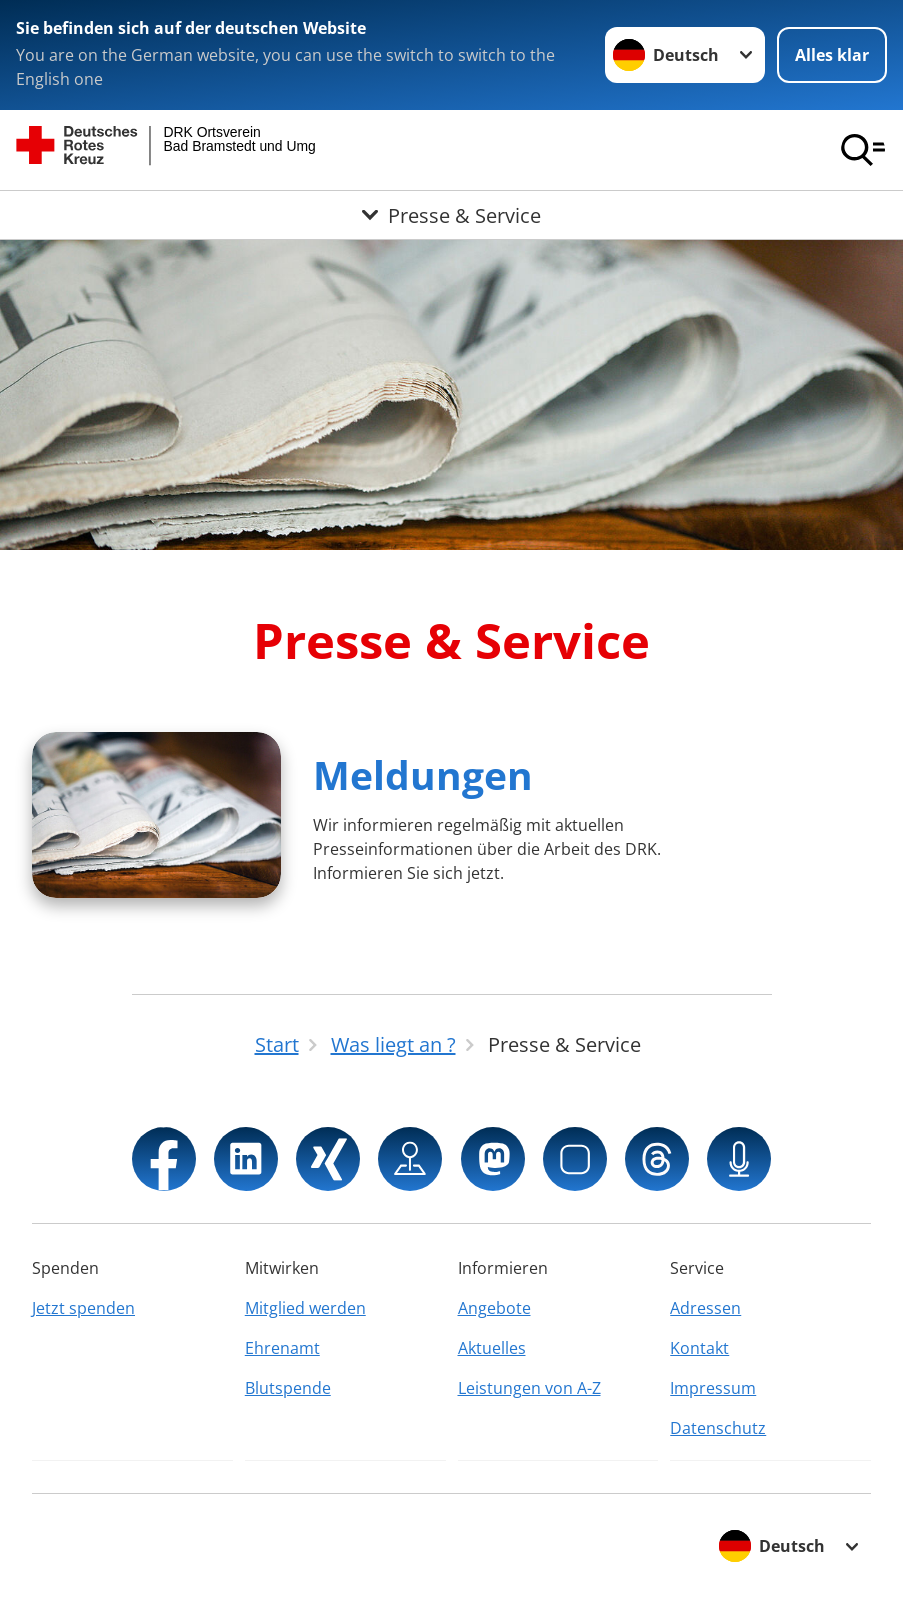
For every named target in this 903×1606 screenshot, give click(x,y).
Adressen (705, 1308)
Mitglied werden (305, 1308)
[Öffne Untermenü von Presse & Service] (451, 215)
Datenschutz (718, 1428)
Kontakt (699, 1348)
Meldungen (423, 774)
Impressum (713, 1388)
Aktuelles (492, 1348)
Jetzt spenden (83, 1308)
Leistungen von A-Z (529, 1388)
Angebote (494, 1308)
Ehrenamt (282, 1348)
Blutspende (288, 1388)
